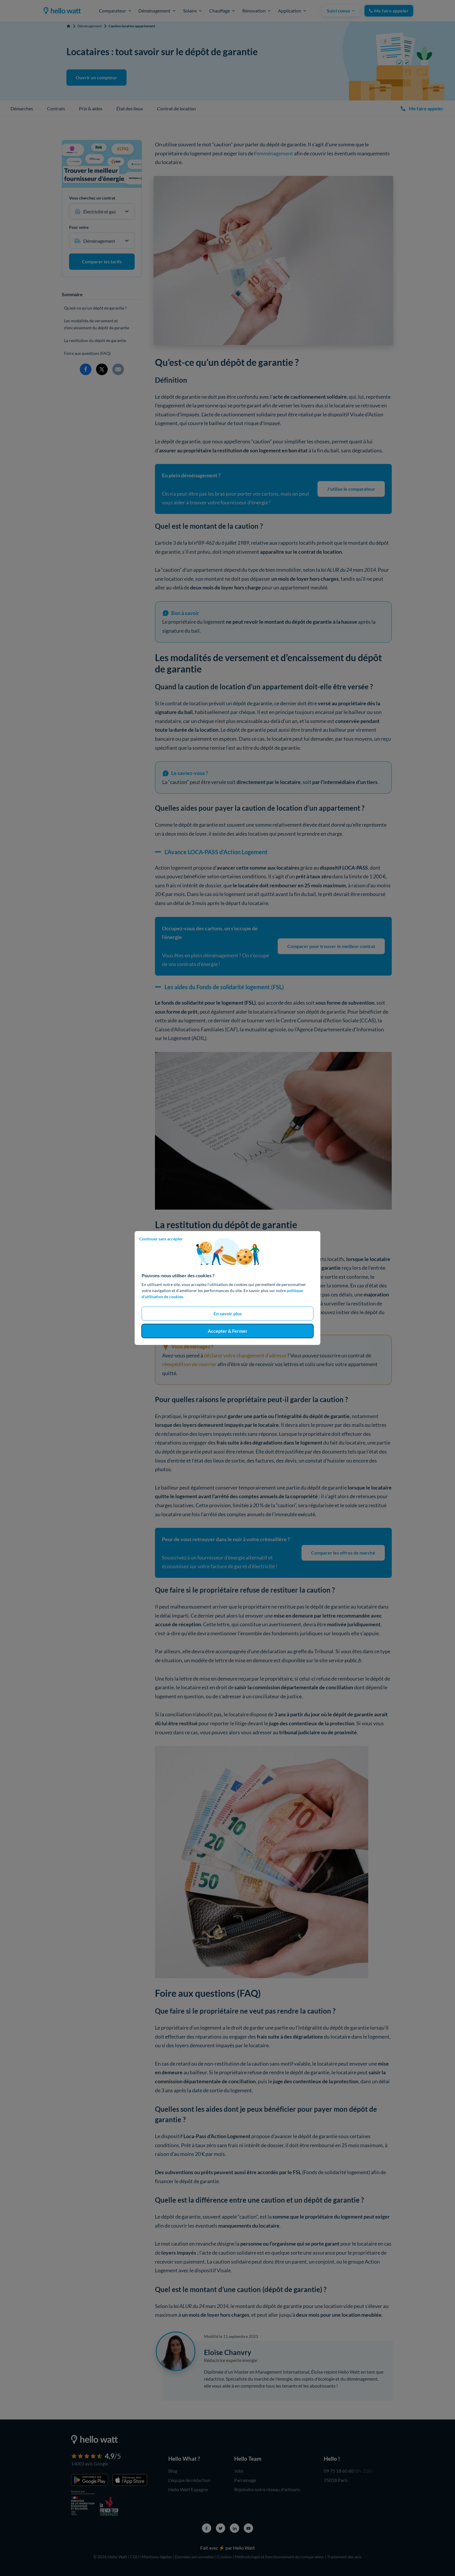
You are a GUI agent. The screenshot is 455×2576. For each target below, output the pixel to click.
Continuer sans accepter (161, 1238)
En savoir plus (228, 1313)
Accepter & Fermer (228, 1331)
